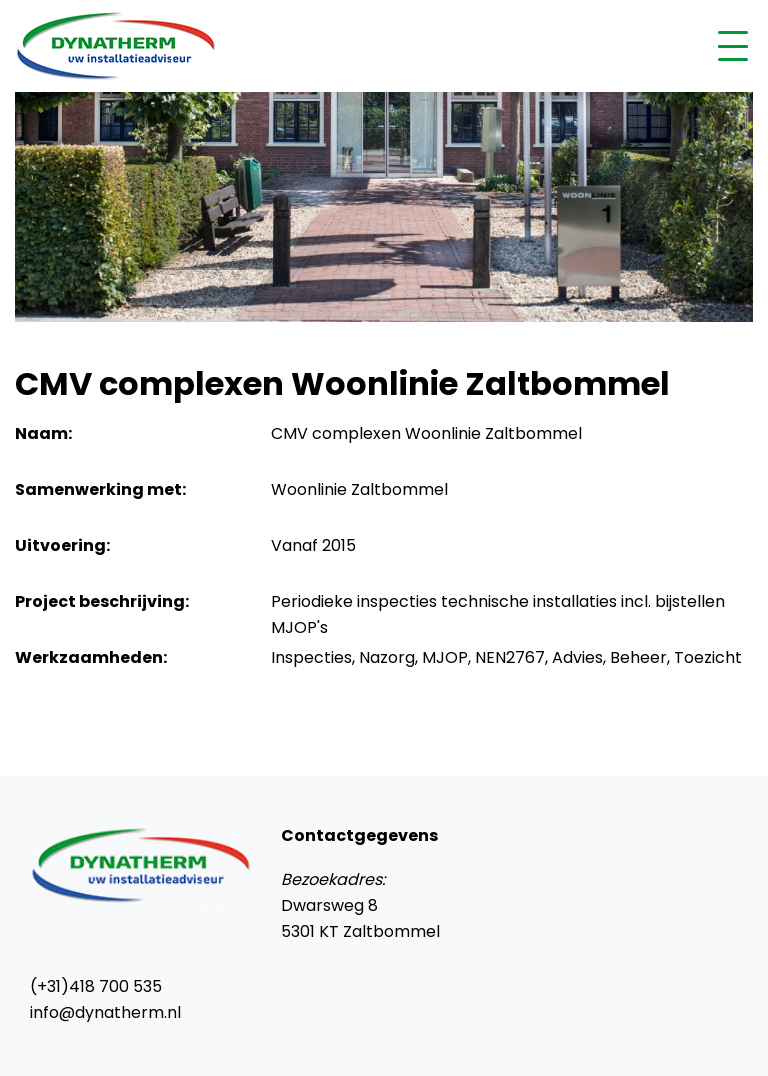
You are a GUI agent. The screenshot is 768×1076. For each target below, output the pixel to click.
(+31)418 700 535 (96, 986)
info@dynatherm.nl (105, 1012)
